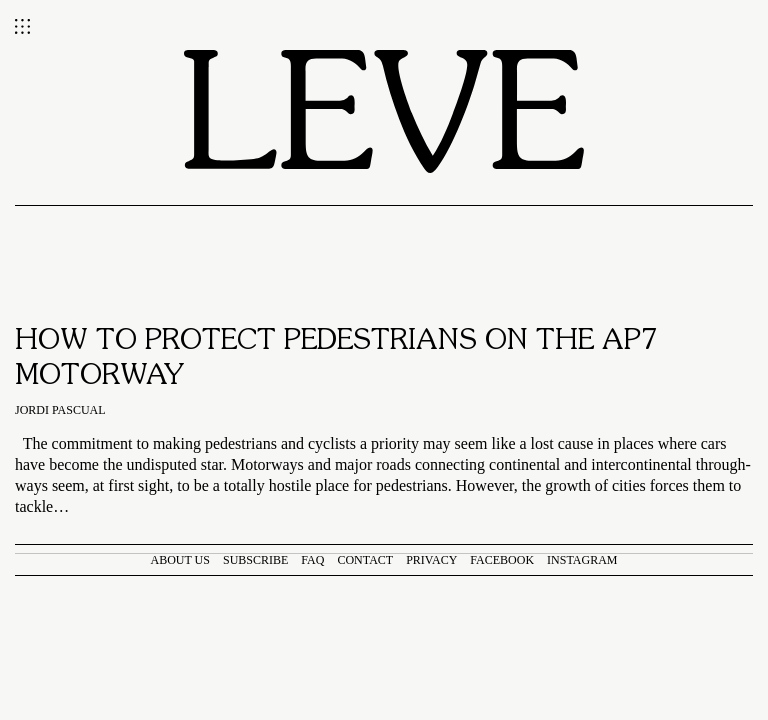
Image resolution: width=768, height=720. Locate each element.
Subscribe (255, 560)
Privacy (431, 560)
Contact (365, 560)
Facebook (502, 560)
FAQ (312, 560)
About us (180, 560)
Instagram (582, 560)
